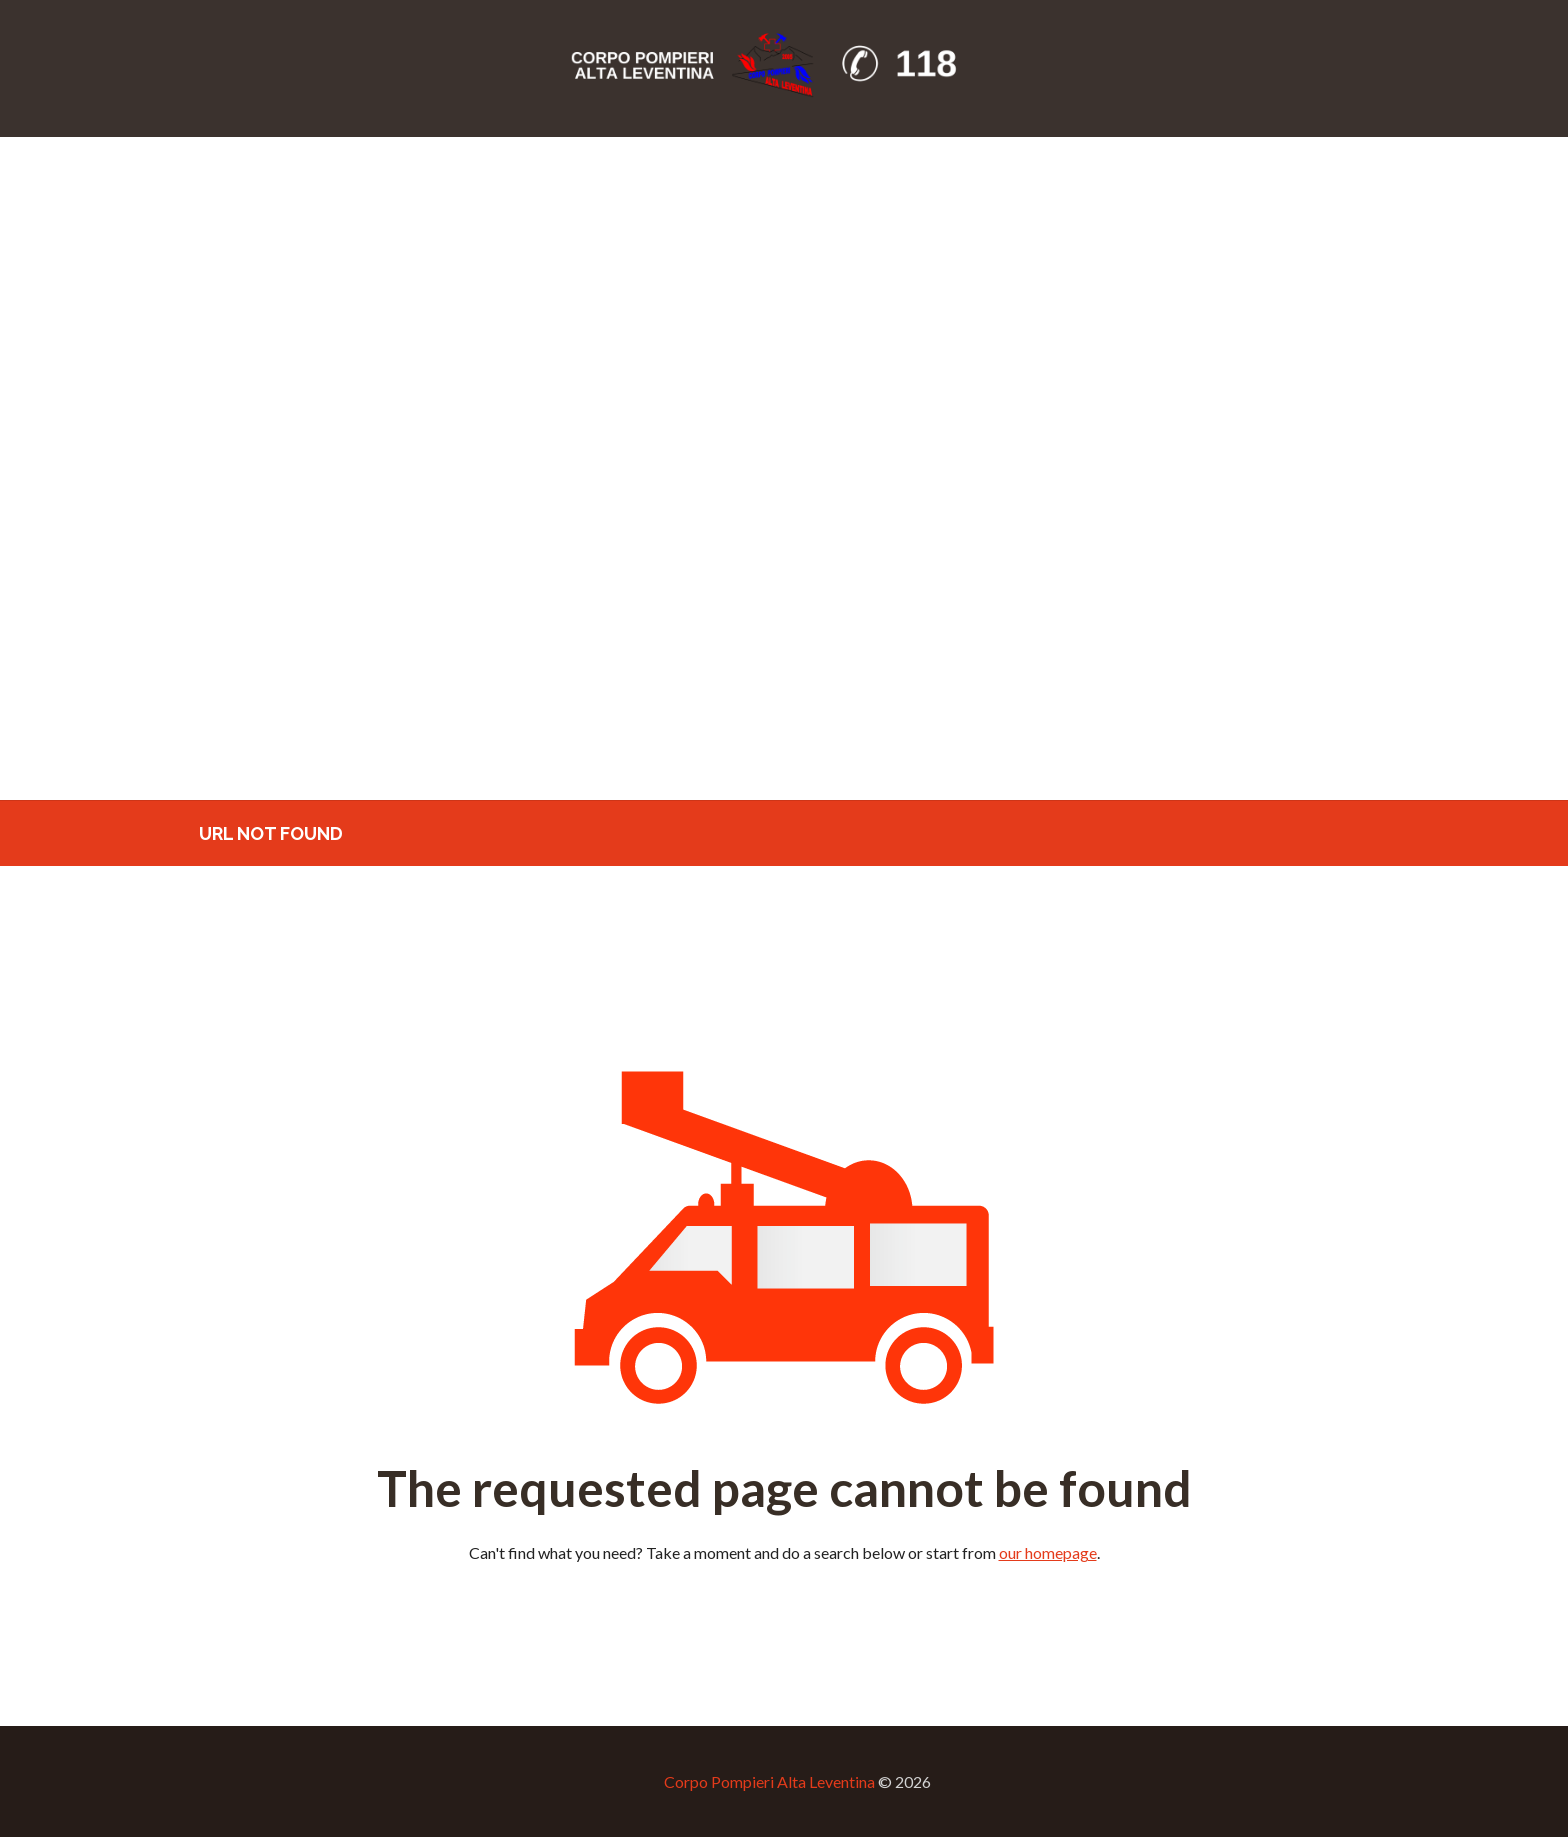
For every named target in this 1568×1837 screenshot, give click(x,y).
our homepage (1048, 1552)
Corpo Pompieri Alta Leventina (769, 1781)
